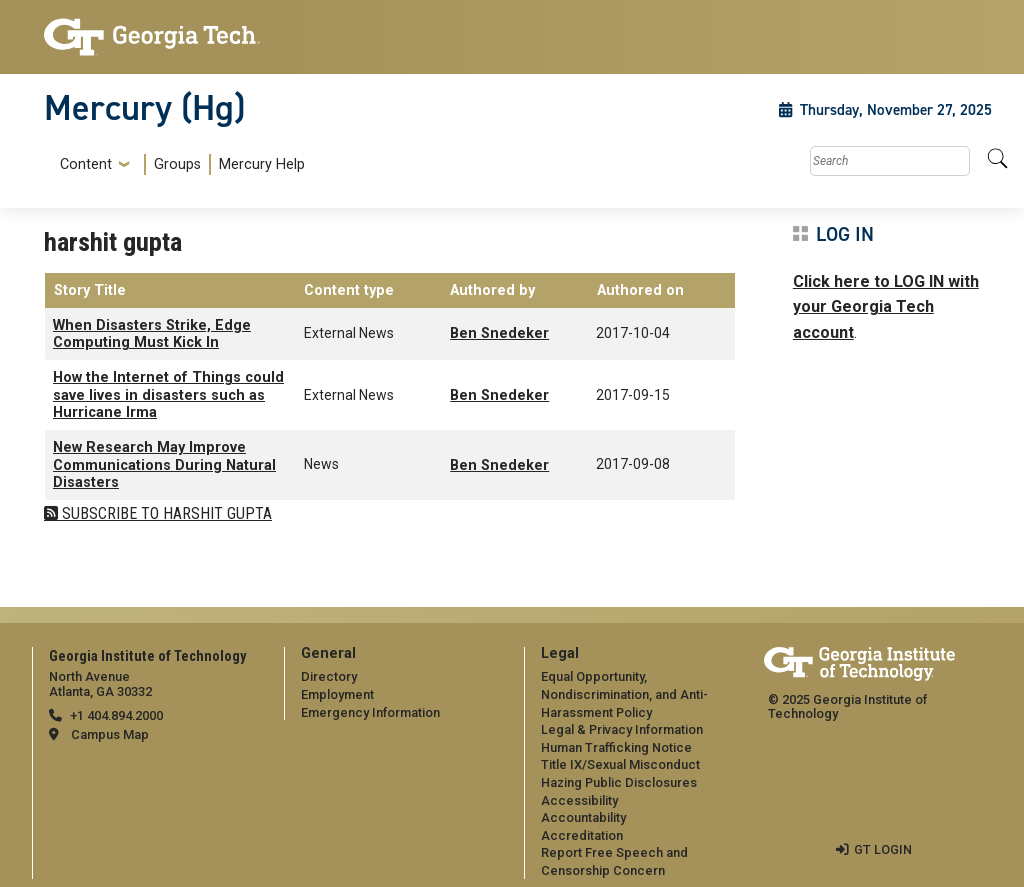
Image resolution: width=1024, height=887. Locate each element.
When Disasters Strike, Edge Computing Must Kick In (152, 334)
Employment (337, 694)
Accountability (583, 817)
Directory (329, 676)
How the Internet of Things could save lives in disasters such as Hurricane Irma (168, 395)
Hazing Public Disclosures (619, 782)
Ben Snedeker (499, 333)
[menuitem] (178, 164)
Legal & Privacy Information (622, 729)
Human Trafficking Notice (616, 747)
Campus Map (110, 734)
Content (86, 165)
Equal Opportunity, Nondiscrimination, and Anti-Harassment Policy (624, 694)
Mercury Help (262, 164)
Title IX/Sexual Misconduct (620, 764)
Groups (177, 164)
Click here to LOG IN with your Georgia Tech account (886, 307)
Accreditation (582, 835)
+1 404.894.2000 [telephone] (116, 715)
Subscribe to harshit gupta (165, 513)
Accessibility (579, 800)
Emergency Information (370, 712)
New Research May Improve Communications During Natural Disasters (164, 465)
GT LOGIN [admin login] (883, 849)
